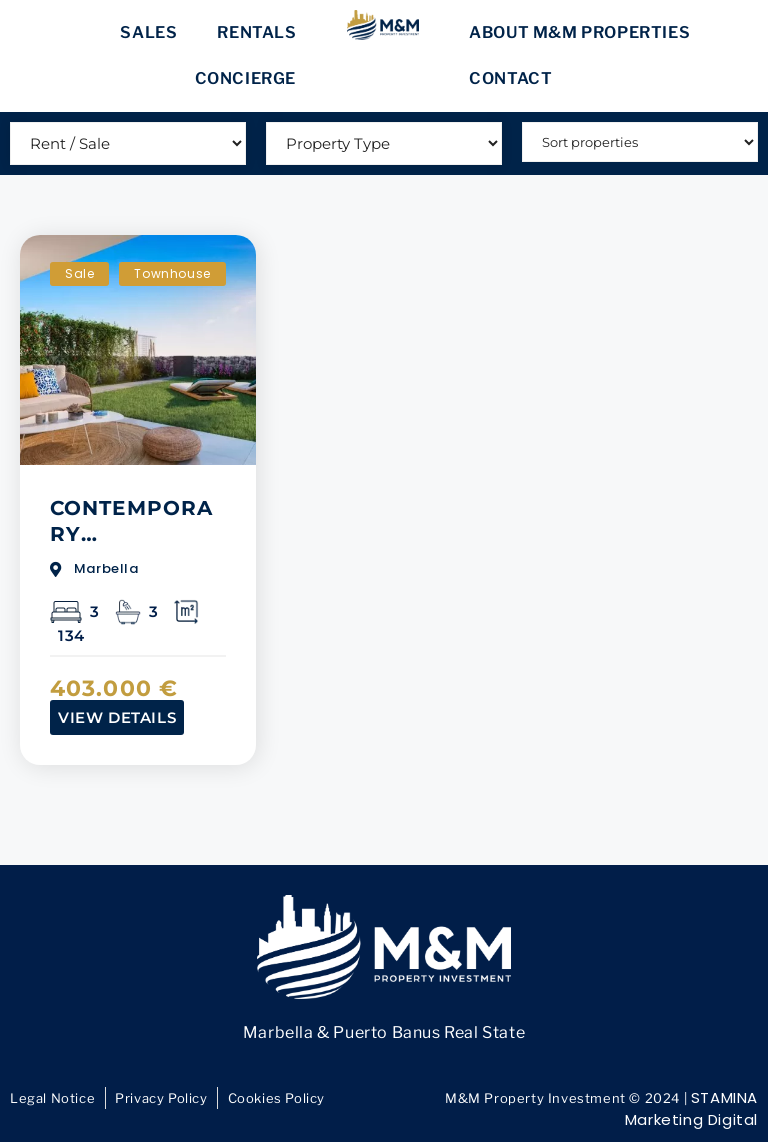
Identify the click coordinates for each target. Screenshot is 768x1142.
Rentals (256, 32)
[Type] (384, 143)
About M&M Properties (579, 32)
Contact (510, 78)
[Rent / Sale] (128, 143)
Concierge (245, 78)
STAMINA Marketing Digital (691, 1109)
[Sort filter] (640, 142)
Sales (148, 32)
